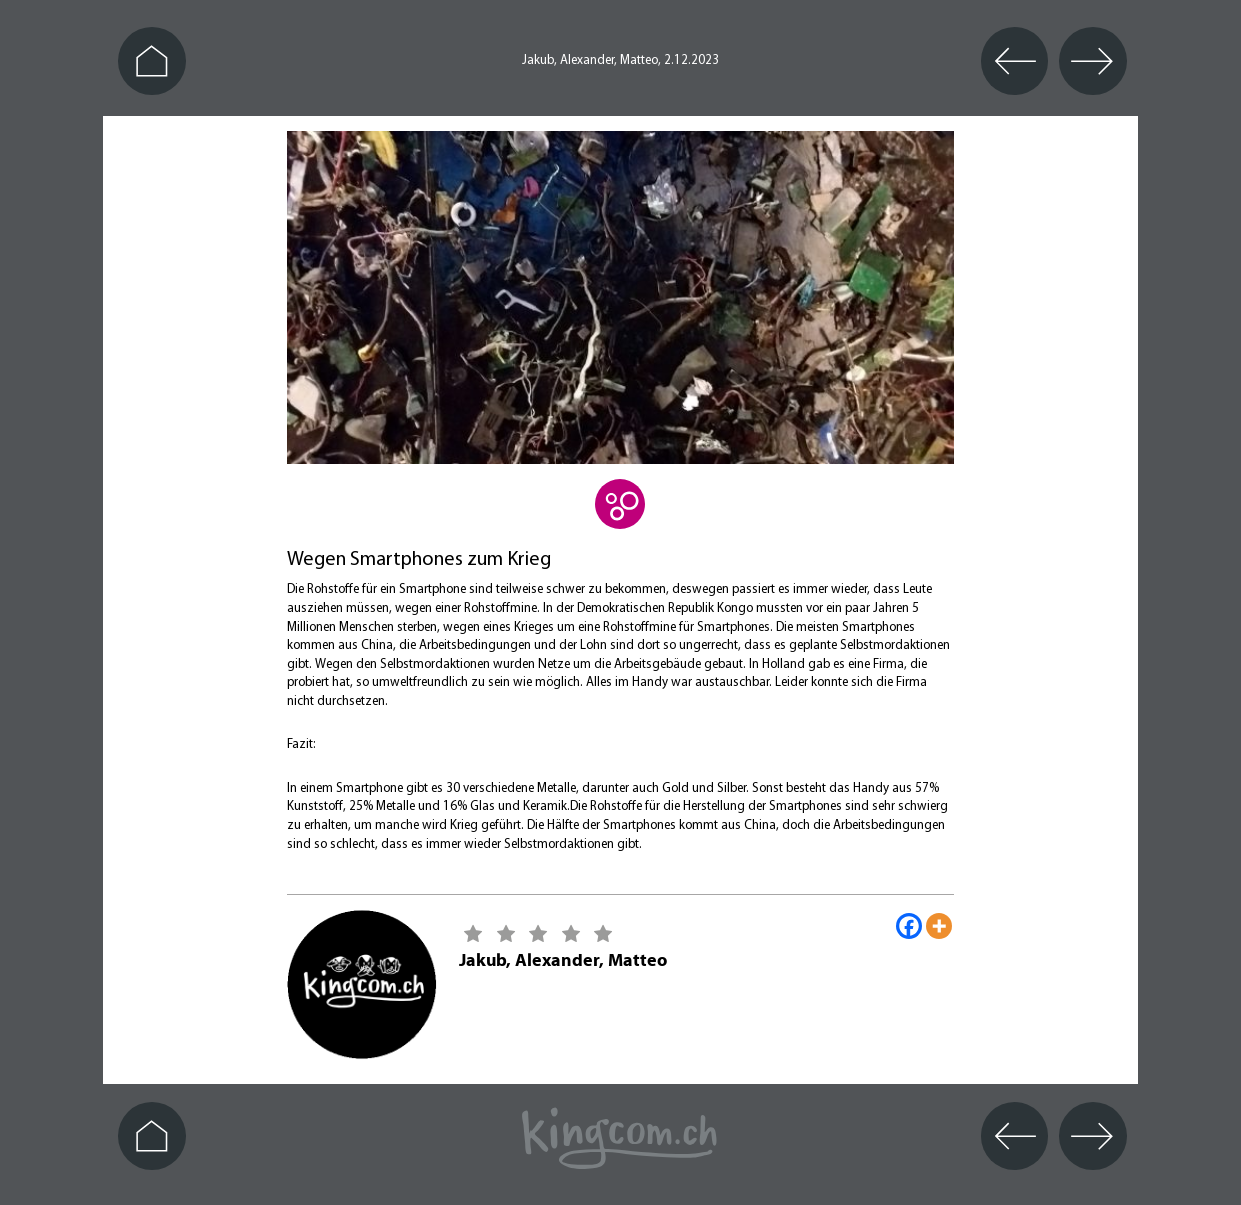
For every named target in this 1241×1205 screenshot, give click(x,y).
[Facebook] (909, 926)
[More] (939, 926)
